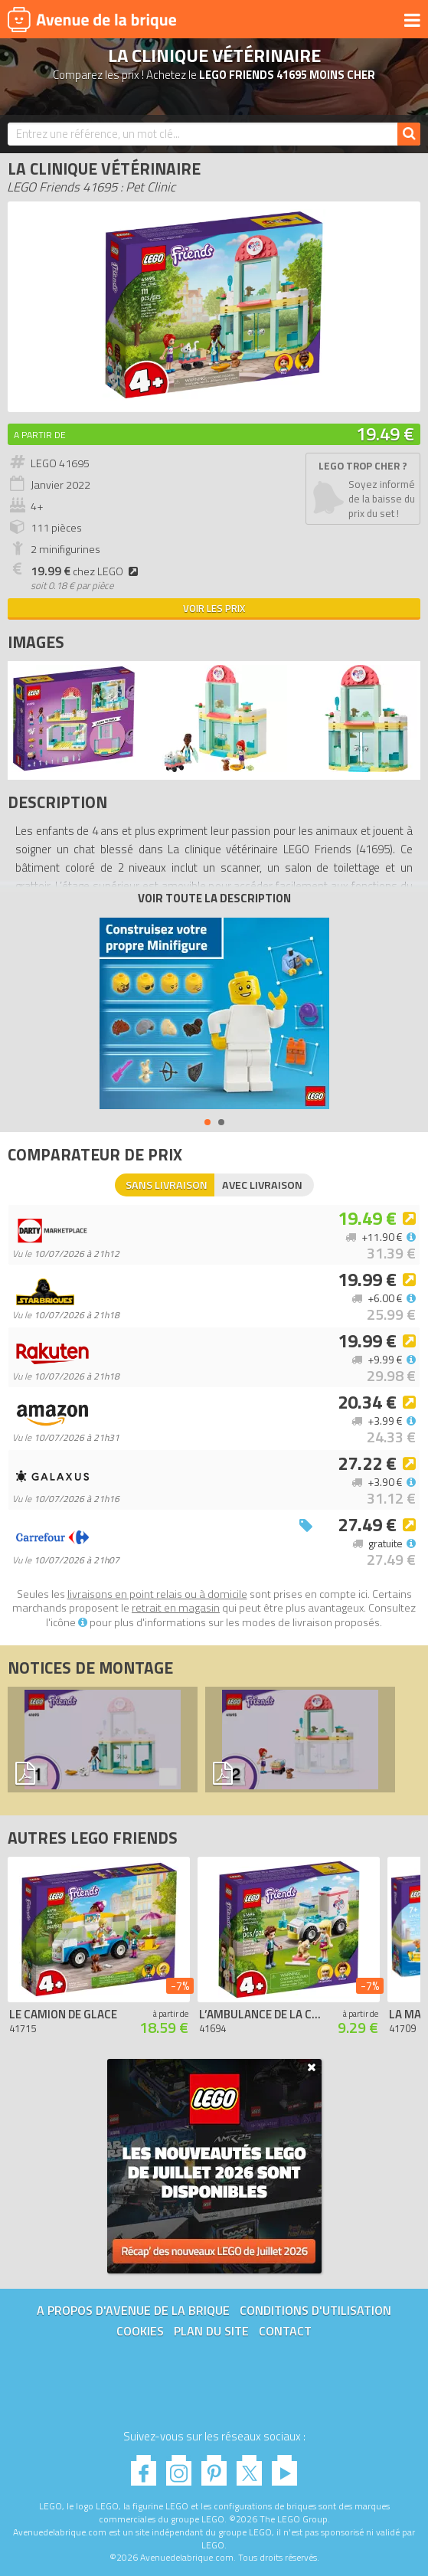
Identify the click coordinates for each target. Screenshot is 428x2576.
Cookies (140, 2331)
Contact (285, 2331)
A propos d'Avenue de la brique (133, 2310)
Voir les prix (214, 608)
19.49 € (385, 433)
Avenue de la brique (92, 19)
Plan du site (211, 2331)
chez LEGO (86, 571)
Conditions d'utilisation (315, 2310)
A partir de (40, 434)
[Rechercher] (408, 134)
